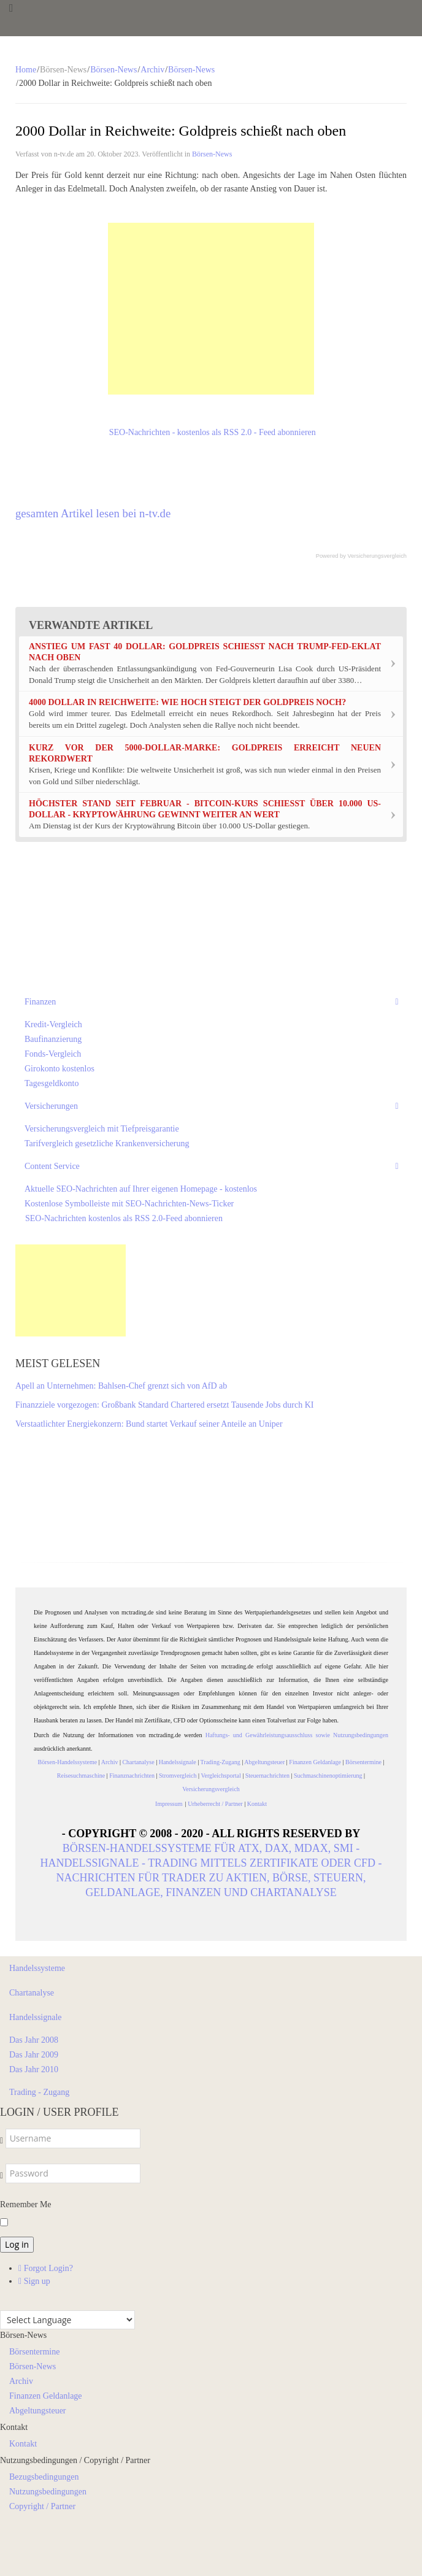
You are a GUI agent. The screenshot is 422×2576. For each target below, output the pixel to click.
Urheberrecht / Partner (215, 1803)
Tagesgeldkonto (52, 1083)
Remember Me (26, 2204)
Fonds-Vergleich (53, 1054)
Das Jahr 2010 (33, 2069)
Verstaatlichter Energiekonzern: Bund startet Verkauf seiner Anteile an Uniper (149, 1424)
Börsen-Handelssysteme (68, 1762)
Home (25, 69)
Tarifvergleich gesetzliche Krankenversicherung (107, 1143)
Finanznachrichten (132, 1775)
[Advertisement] (211, 309)
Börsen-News (113, 69)
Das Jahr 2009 (33, 2054)
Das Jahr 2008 (33, 2040)
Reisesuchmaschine (81, 1775)
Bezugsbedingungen (44, 2477)
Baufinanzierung (53, 1039)
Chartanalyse (138, 1762)
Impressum (170, 1803)
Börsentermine (363, 1762)
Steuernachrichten (267, 1775)
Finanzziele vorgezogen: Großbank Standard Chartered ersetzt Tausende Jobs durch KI (164, 1404)
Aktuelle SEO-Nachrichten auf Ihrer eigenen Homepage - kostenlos (141, 1189)
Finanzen (40, 1001)
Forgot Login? (45, 2268)
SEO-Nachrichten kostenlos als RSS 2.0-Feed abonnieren (124, 1218)
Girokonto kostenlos (59, 1068)
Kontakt (257, 1803)
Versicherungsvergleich (377, 556)
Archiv (152, 69)
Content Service (52, 1166)
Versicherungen (51, 1106)
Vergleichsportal (220, 1775)
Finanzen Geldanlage (315, 1762)
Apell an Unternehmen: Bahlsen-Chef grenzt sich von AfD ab (121, 1385)
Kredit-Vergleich (53, 1024)
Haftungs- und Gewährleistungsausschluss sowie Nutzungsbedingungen (296, 1735)
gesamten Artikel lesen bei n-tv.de (93, 513)
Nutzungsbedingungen (47, 2491)
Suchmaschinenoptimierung (328, 1775)
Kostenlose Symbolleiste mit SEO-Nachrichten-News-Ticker (129, 1203)
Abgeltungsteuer (264, 1762)
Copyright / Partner (42, 2506)
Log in (17, 2244)
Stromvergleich (177, 1775)
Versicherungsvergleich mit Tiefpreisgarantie (102, 1128)
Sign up (34, 2281)
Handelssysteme (37, 1968)
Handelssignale (177, 1762)
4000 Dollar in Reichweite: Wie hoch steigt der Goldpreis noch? (187, 702)
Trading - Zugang (39, 2092)
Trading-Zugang (220, 1762)
